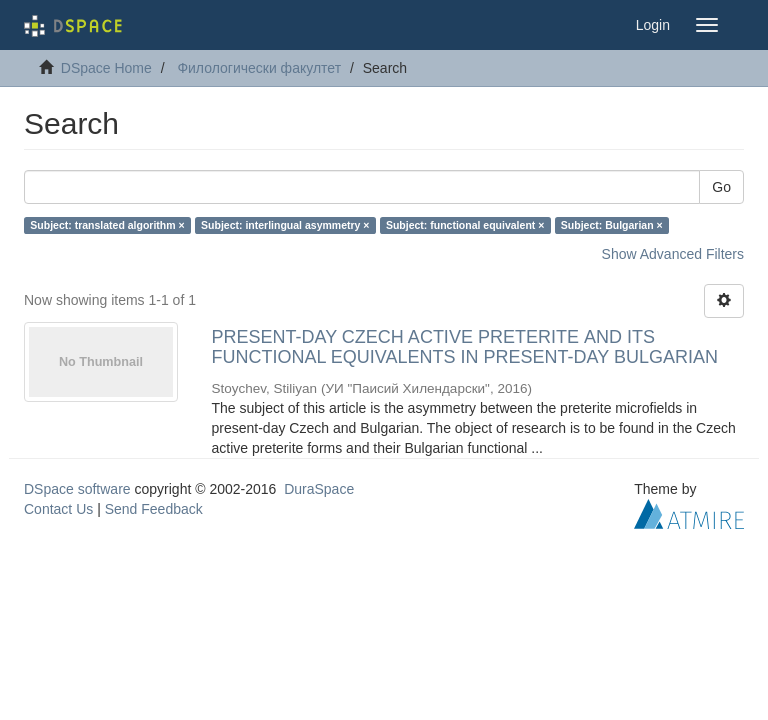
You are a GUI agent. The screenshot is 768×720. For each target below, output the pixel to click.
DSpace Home (106, 68)
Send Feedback (154, 509)
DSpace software (77, 489)
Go (721, 187)
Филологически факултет (259, 68)
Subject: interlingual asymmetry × (285, 225)
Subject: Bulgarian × (612, 225)
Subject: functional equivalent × (465, 225)
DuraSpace (319, 489)
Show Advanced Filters (673, 254)
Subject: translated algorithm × (107, 225)
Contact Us (58, 509)
